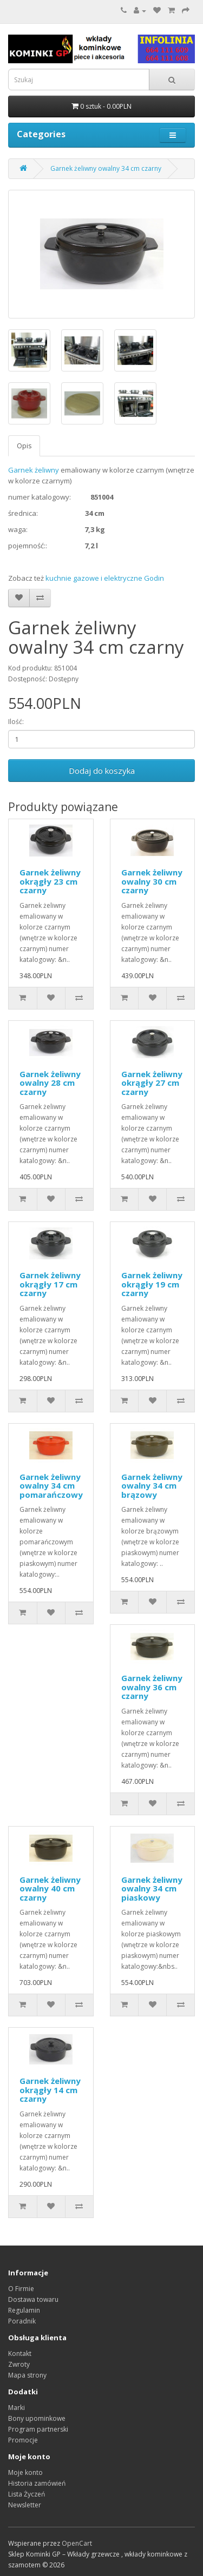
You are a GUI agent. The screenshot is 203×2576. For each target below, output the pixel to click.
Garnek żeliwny (33, 470)
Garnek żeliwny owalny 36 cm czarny (151, 1686)
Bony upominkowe (37, 2418)
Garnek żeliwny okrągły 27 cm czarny (151, 1082)
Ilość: (16, 721)
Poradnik (22, 2321)
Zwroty (19, 2364)
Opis (24, 445)
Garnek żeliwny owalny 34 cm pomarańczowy (51, 1485)
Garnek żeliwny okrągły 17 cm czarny (50, 1284)
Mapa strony (27, 2375)
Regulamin (24, 2310)
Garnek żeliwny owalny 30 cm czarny (151, 881)
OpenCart (77, 2543)
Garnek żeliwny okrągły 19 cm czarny (151, 1284)
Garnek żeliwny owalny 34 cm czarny (105, 168)
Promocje (23, 2440)
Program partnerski (38, 2429)
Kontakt (19, 2353)
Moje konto (25, 2472)
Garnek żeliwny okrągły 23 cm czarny (50, 881)
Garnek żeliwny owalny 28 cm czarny (50, 1082)
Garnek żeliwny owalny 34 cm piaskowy (151, 1888)
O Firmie (21, 2288)
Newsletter (24, 2504)
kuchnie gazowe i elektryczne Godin (104, 578)
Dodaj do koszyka (102, 770)
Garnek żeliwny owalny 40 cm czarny (50, 1888)
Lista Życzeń (26, 2494)
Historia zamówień (37, 2483)
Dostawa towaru (33, 2299)
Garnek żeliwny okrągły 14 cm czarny (50, 2089)
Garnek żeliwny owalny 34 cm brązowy (151, 1485)
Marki (16, 2407)
